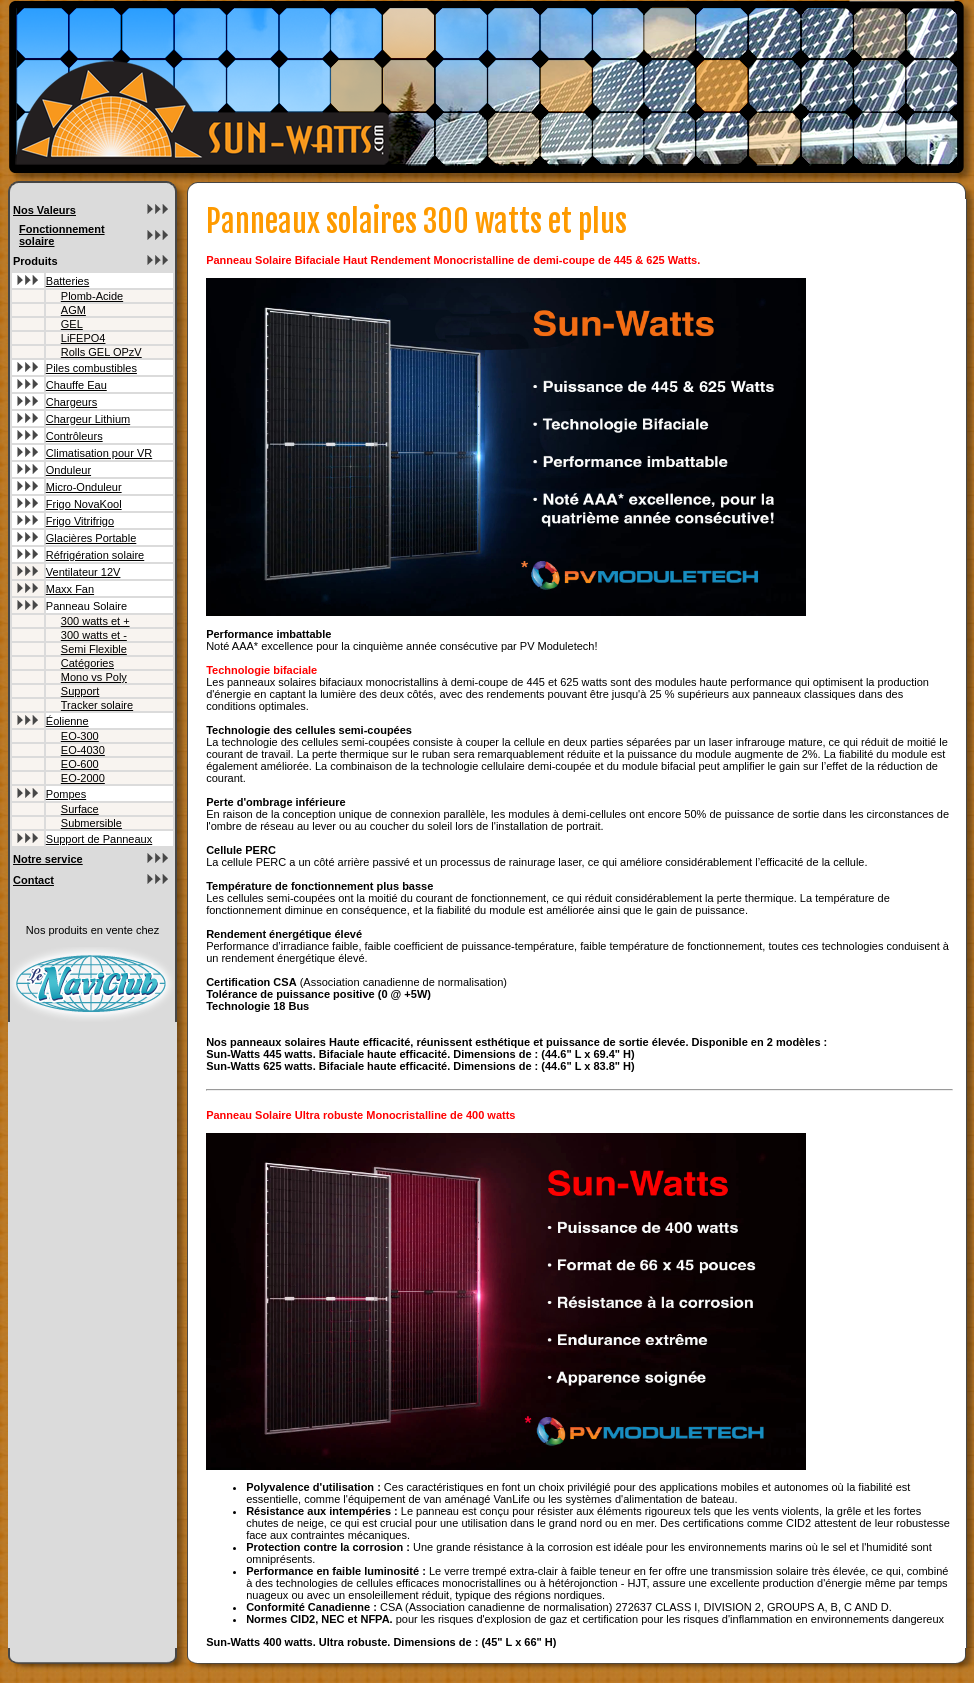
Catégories (87, 663)
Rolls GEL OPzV (101, 352)
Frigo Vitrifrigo (80, 521)
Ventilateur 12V (83, 572)
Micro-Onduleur (84, 487)
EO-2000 (83, 778)
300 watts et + (95, 621)
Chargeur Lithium (88, 419)
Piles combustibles (91, 368)
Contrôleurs (74, 436)
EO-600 (80, 764)
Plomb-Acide (92, 296)
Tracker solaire (97, 705)
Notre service (48, 859)
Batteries (67, 281)
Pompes (66, 794)
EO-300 (80, 736)
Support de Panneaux (99, 839)
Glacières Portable (91, 538)
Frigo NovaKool (84, 504)
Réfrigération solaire (95, 555)
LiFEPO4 (83, 338)
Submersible (91, 823)
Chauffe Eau (76, 385)
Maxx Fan (70, 589)
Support (80, 691)
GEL (72, 324)
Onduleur (68, 470)
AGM (73, 310)
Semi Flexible (94, 649)
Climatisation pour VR (99, 453)
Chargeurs (71, 402)
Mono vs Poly (94, 677)
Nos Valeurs (44, 210)
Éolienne (67, 721)
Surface (80, 809)
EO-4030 (83, 750)
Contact (33, 880)
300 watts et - (94, 635)
